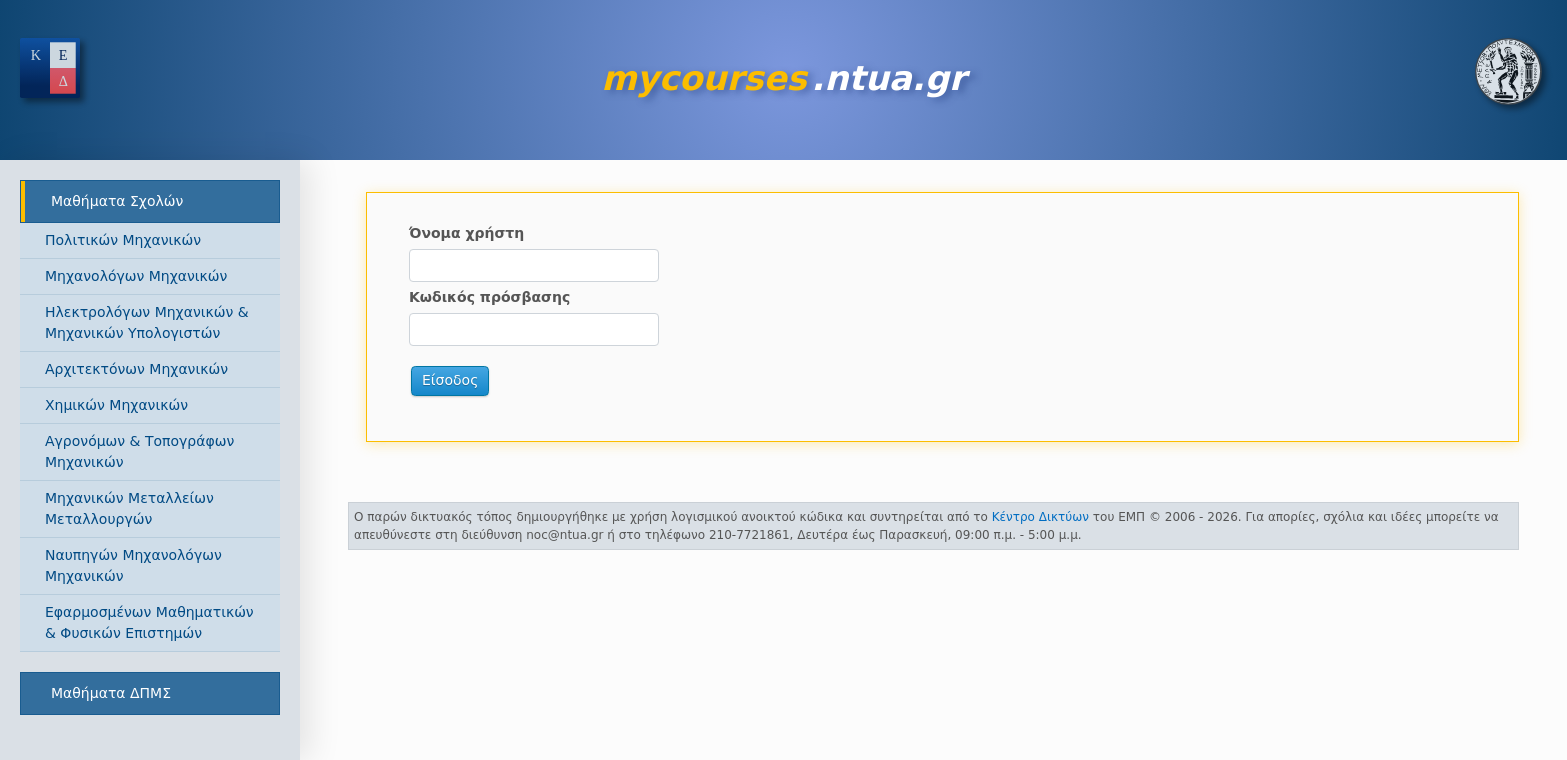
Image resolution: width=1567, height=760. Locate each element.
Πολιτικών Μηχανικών (123, 240)
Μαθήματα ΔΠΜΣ (111, 693)
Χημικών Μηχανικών (116, 405)
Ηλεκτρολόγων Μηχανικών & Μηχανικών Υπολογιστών (147, 322)
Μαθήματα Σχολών (117, 201)
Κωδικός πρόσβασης (489, 297)
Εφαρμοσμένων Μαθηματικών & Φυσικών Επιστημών (149, 622)
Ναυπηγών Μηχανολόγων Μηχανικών (133, 565)
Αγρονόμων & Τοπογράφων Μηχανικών (139, 451)
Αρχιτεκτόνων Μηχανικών (136, 369)
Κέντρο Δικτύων (1040, 517)
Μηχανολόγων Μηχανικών (136, 276)
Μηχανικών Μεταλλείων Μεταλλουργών (129, 508)
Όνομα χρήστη (466, 233)
